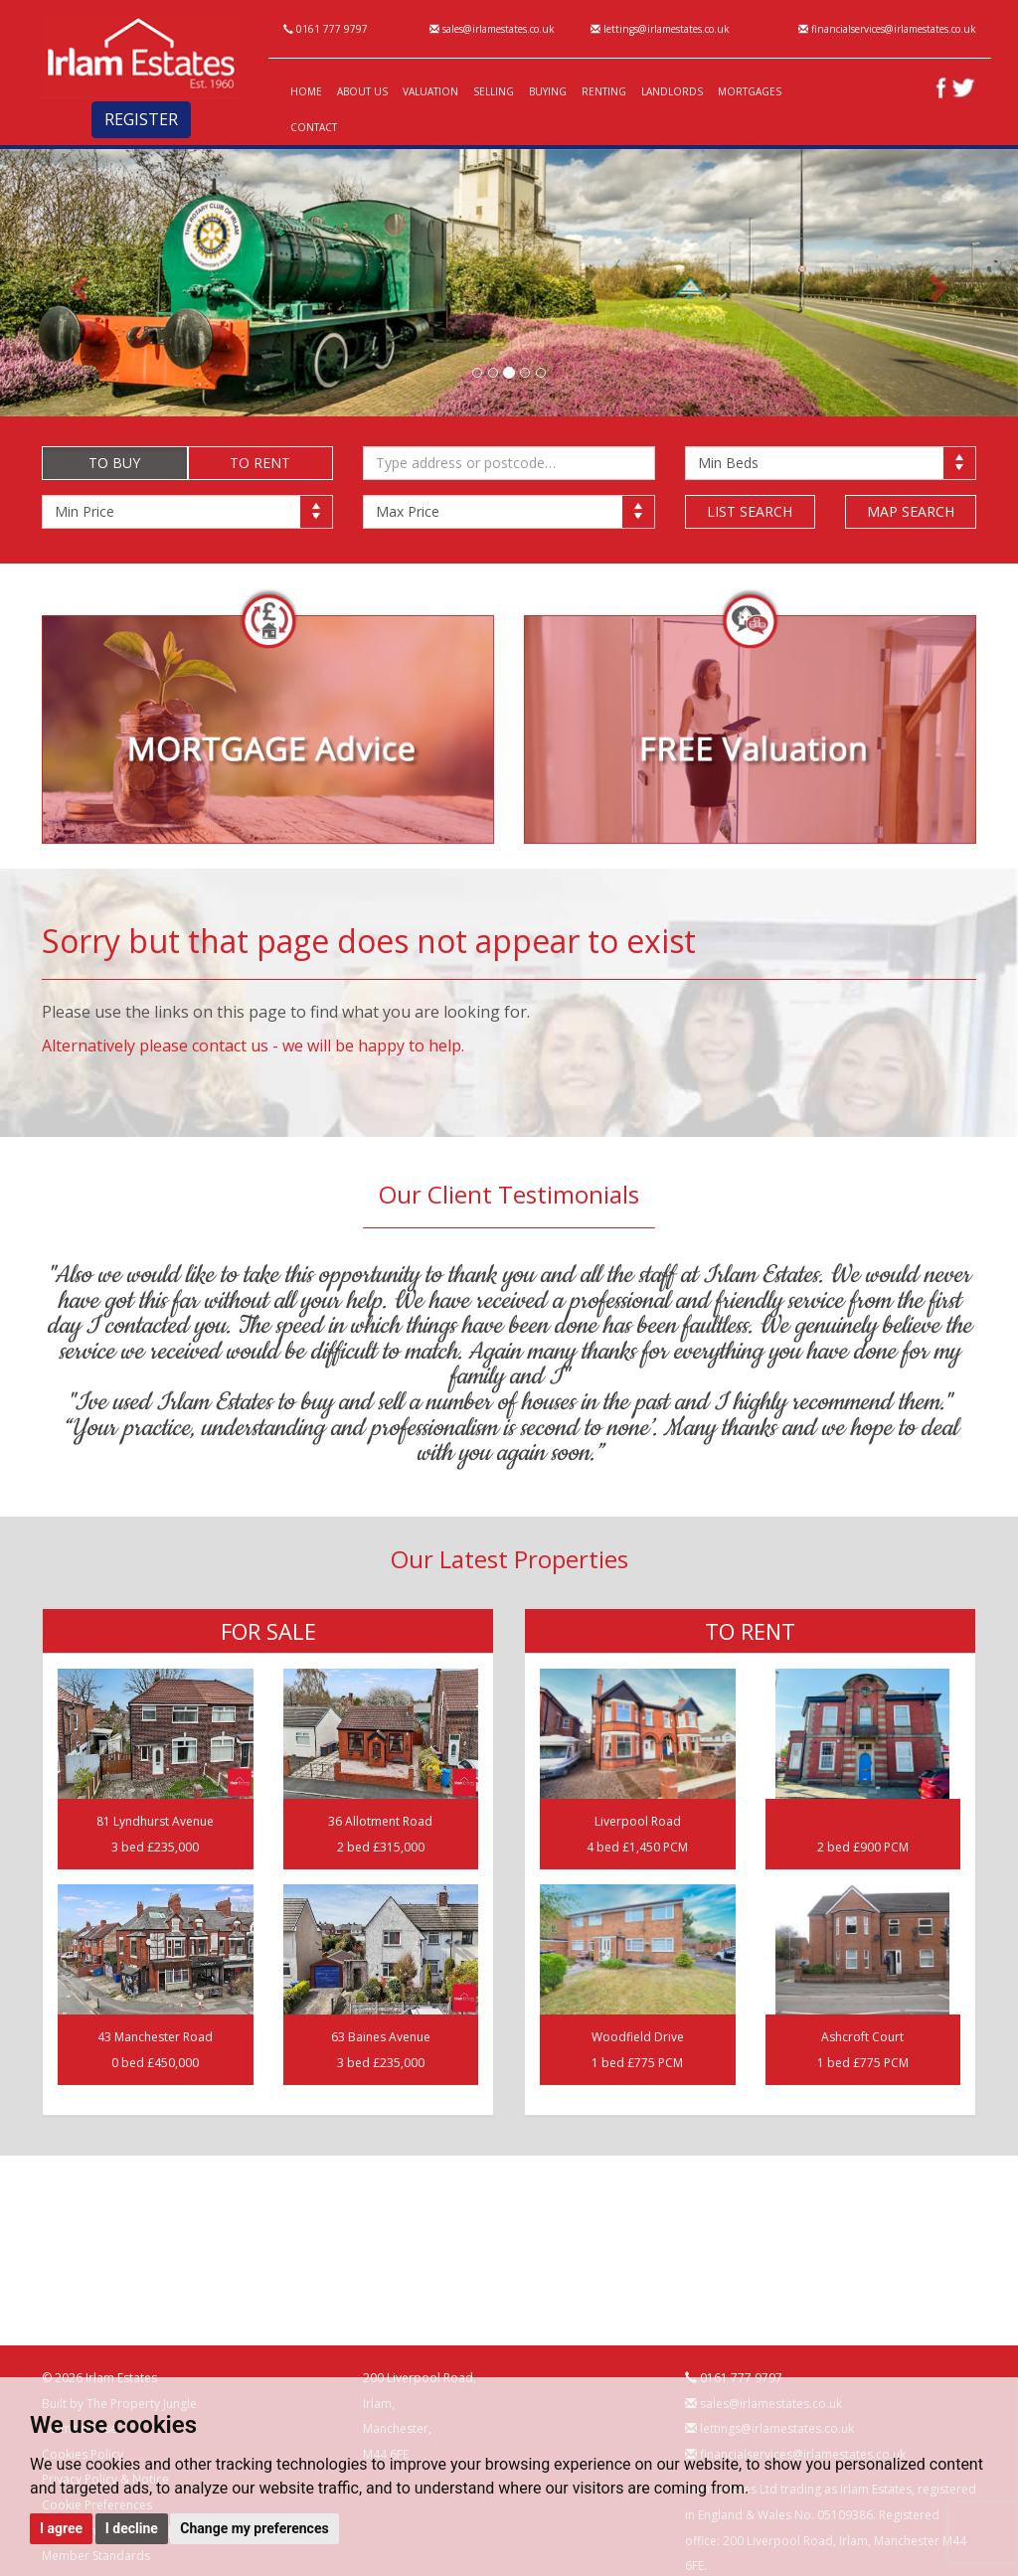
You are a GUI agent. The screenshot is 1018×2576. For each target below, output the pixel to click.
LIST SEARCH (749, 511)
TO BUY (114, 462)
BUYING (548, 91)
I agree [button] (61, 2528)
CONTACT (313, 127)
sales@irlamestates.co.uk (492, 29)
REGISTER (141, 119)
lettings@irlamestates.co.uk (660, 29)
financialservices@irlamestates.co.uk (887, 29)
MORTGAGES (749, 91)
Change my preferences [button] (254, 2528)
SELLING (493, 91)
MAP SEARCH (910, 511)
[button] (76, 282)
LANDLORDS (672, 91)
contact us (230, 1045)
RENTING (604, 91)
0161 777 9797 (325, 29)
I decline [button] (131, 2528)
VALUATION (430, 91)
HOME (306, 91)
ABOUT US (362, 91)
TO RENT (260, 462)
